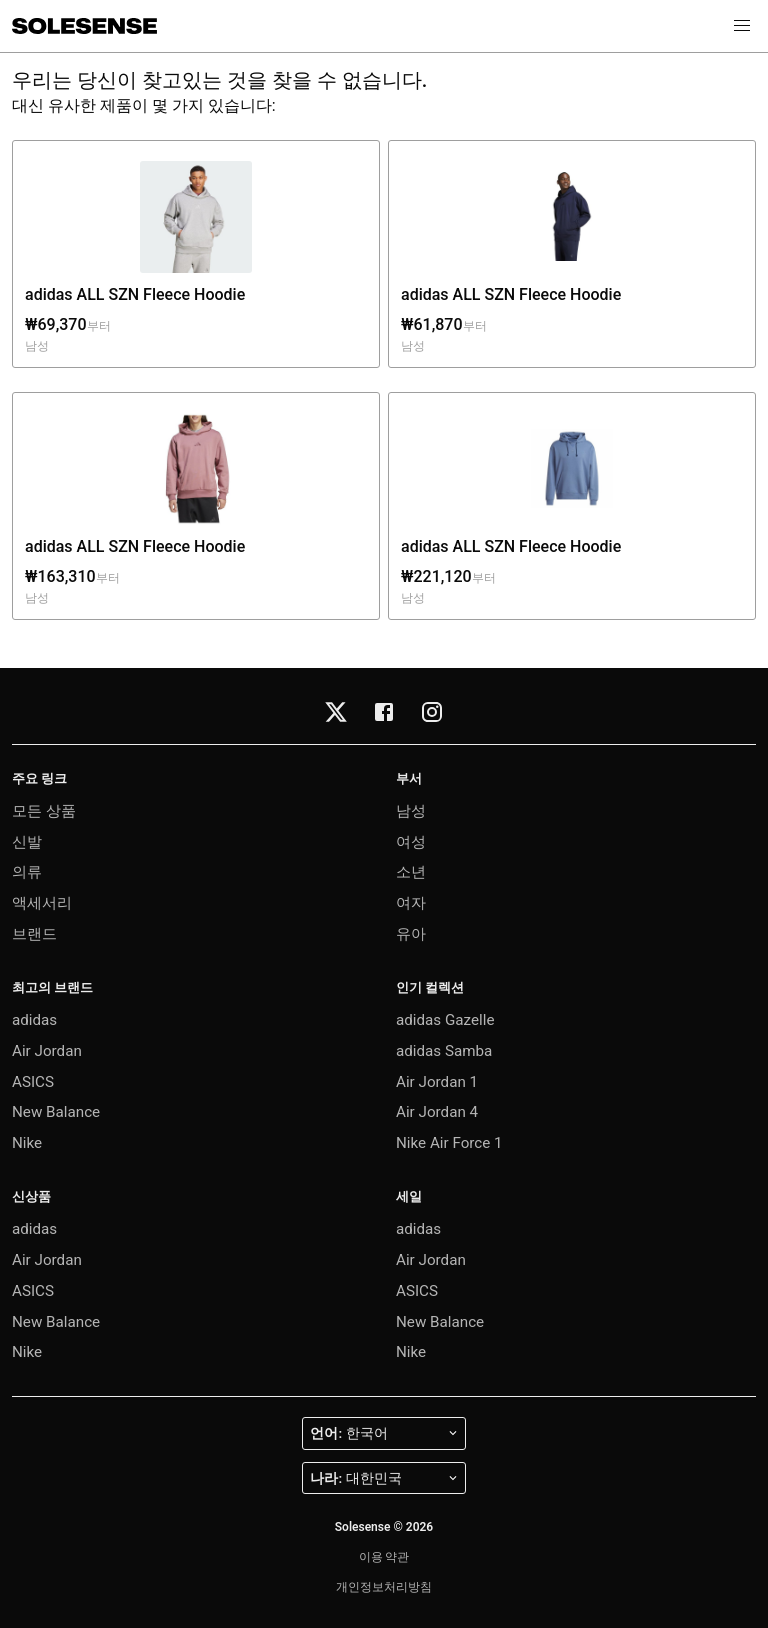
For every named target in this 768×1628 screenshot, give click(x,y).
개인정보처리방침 (384, 1587)
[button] (742, 26)
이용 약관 (384, 1557)
